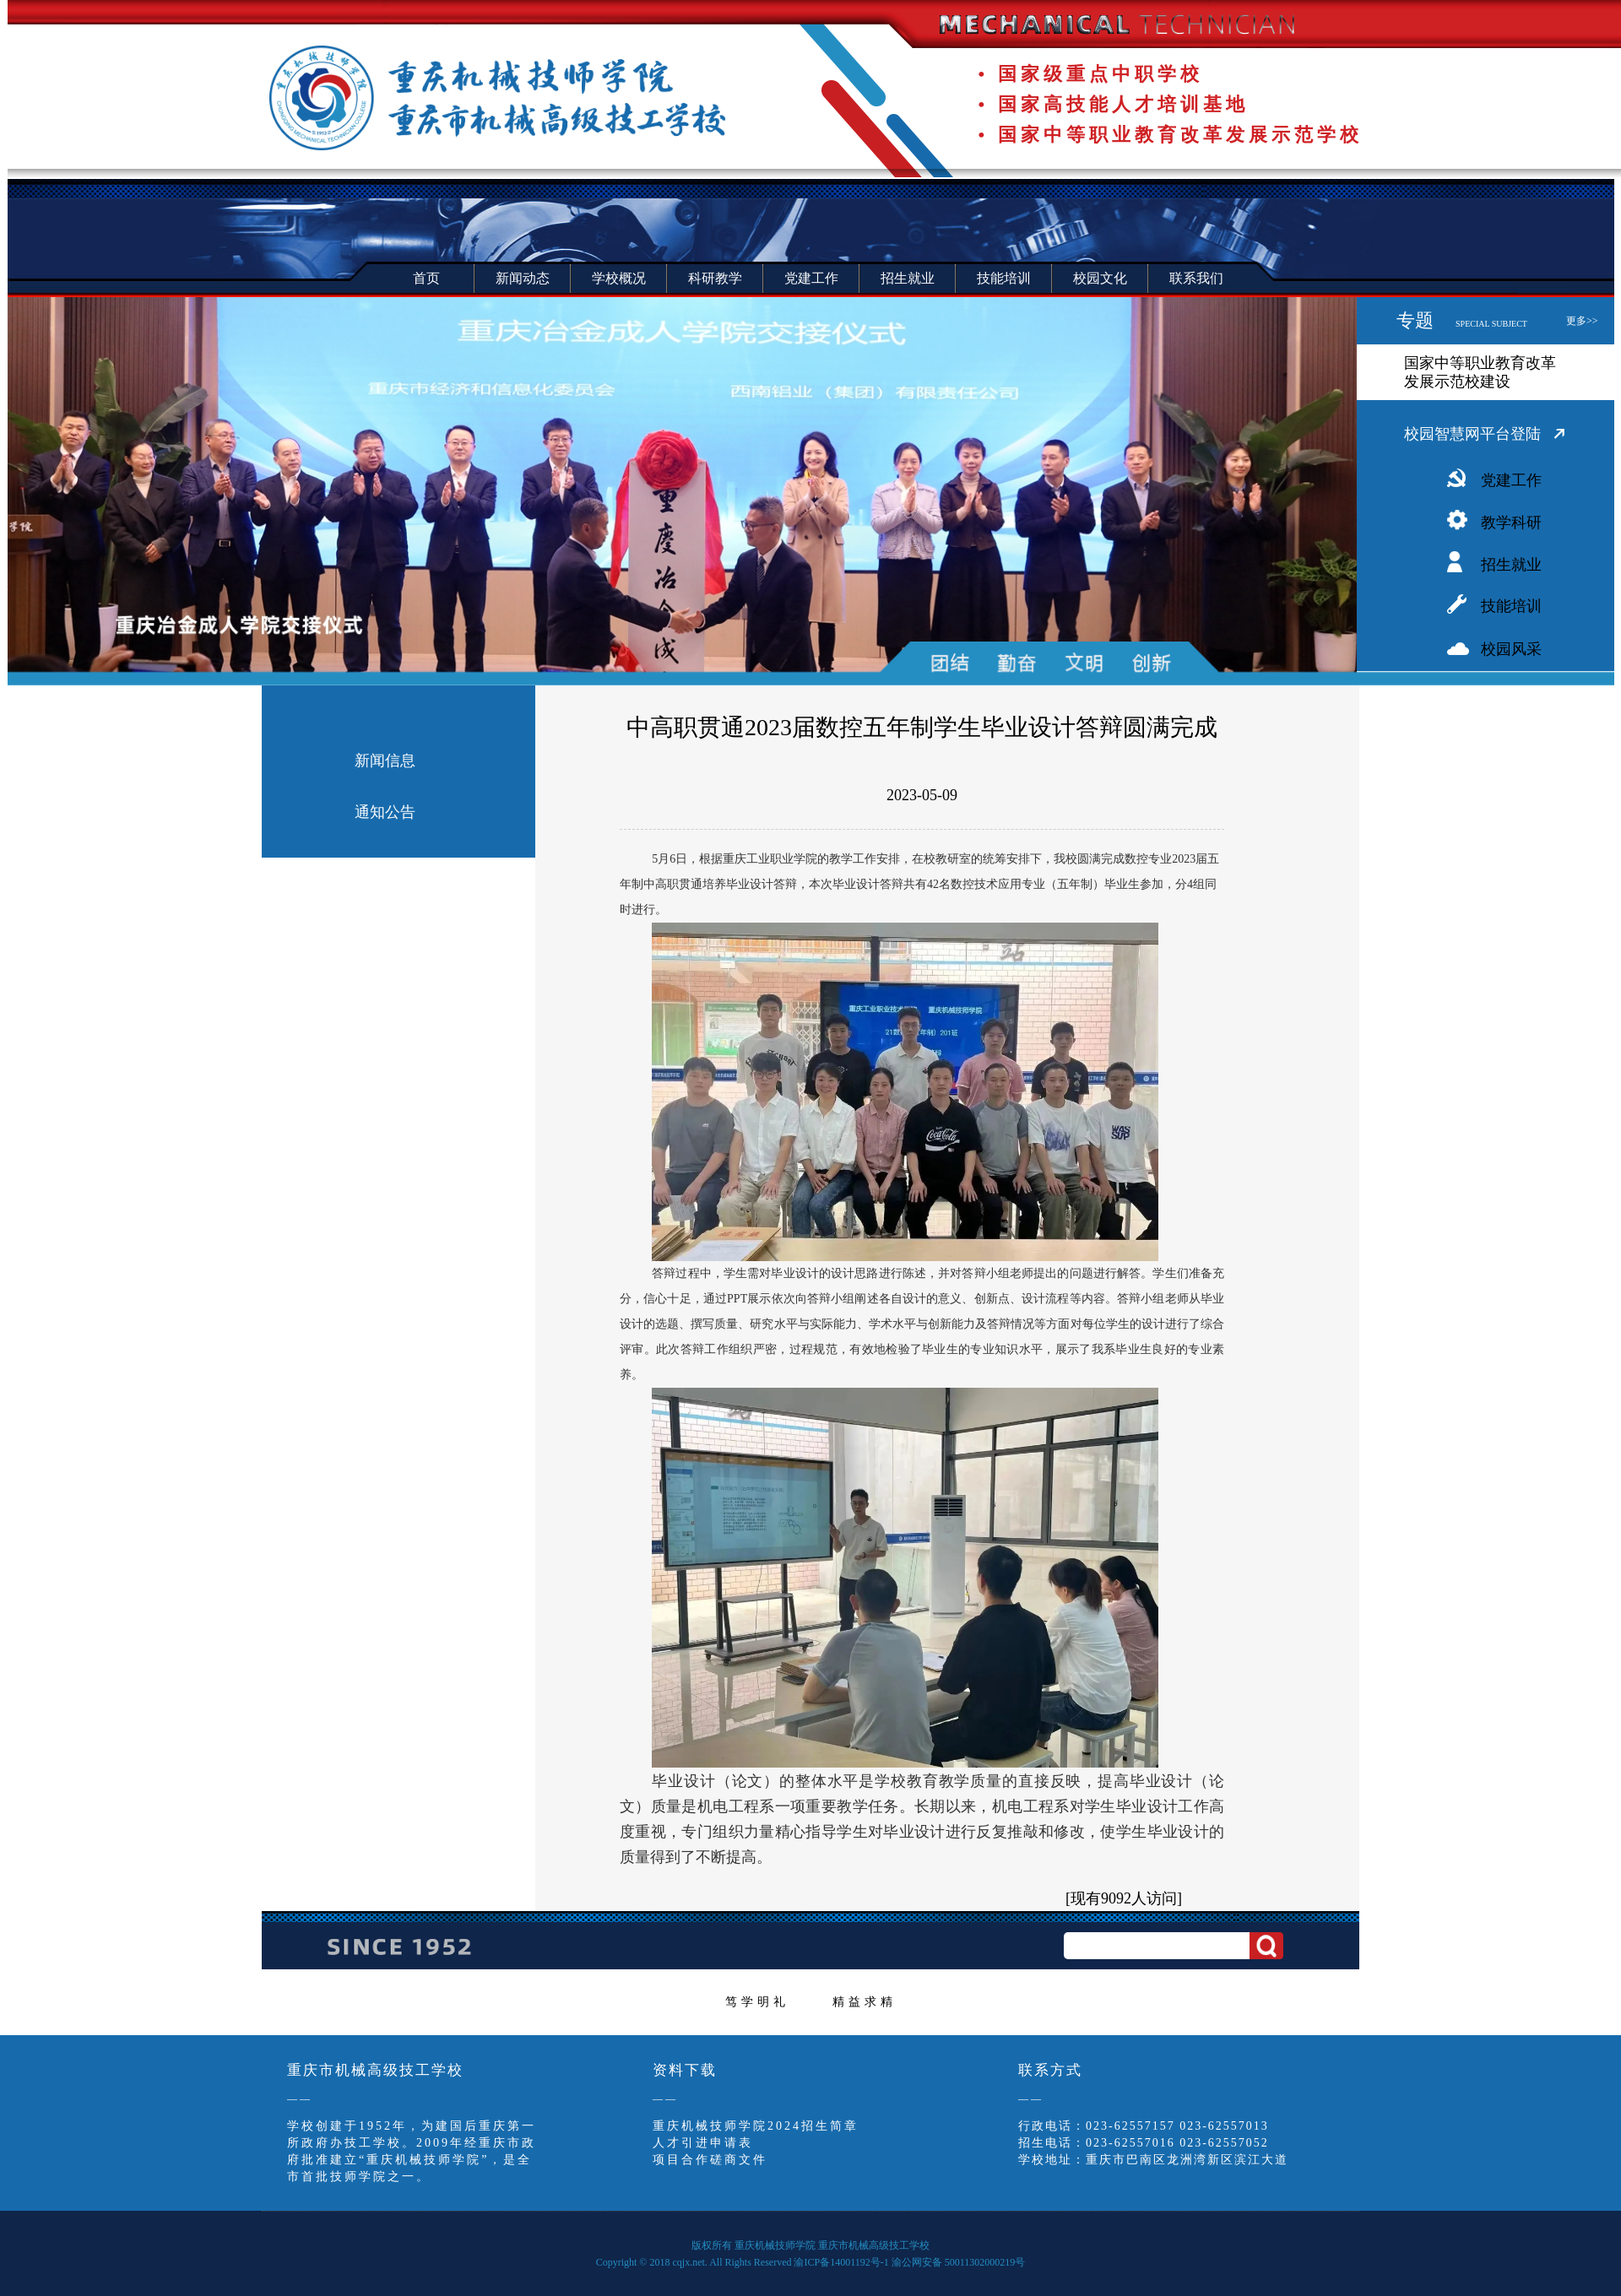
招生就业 (1511, 564)
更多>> (1582, 321)
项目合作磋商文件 (710, 2159)
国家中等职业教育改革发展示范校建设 (1480, 372)
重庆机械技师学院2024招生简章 (756, 2126)
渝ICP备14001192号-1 (841, 2262)
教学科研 (1511, 522)
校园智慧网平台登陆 (1472, 433)
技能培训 (1511, 606)
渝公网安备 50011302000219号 (959, 2262)
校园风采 (1511, 649)
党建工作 (1511, 480)
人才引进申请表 (703, 2142)
